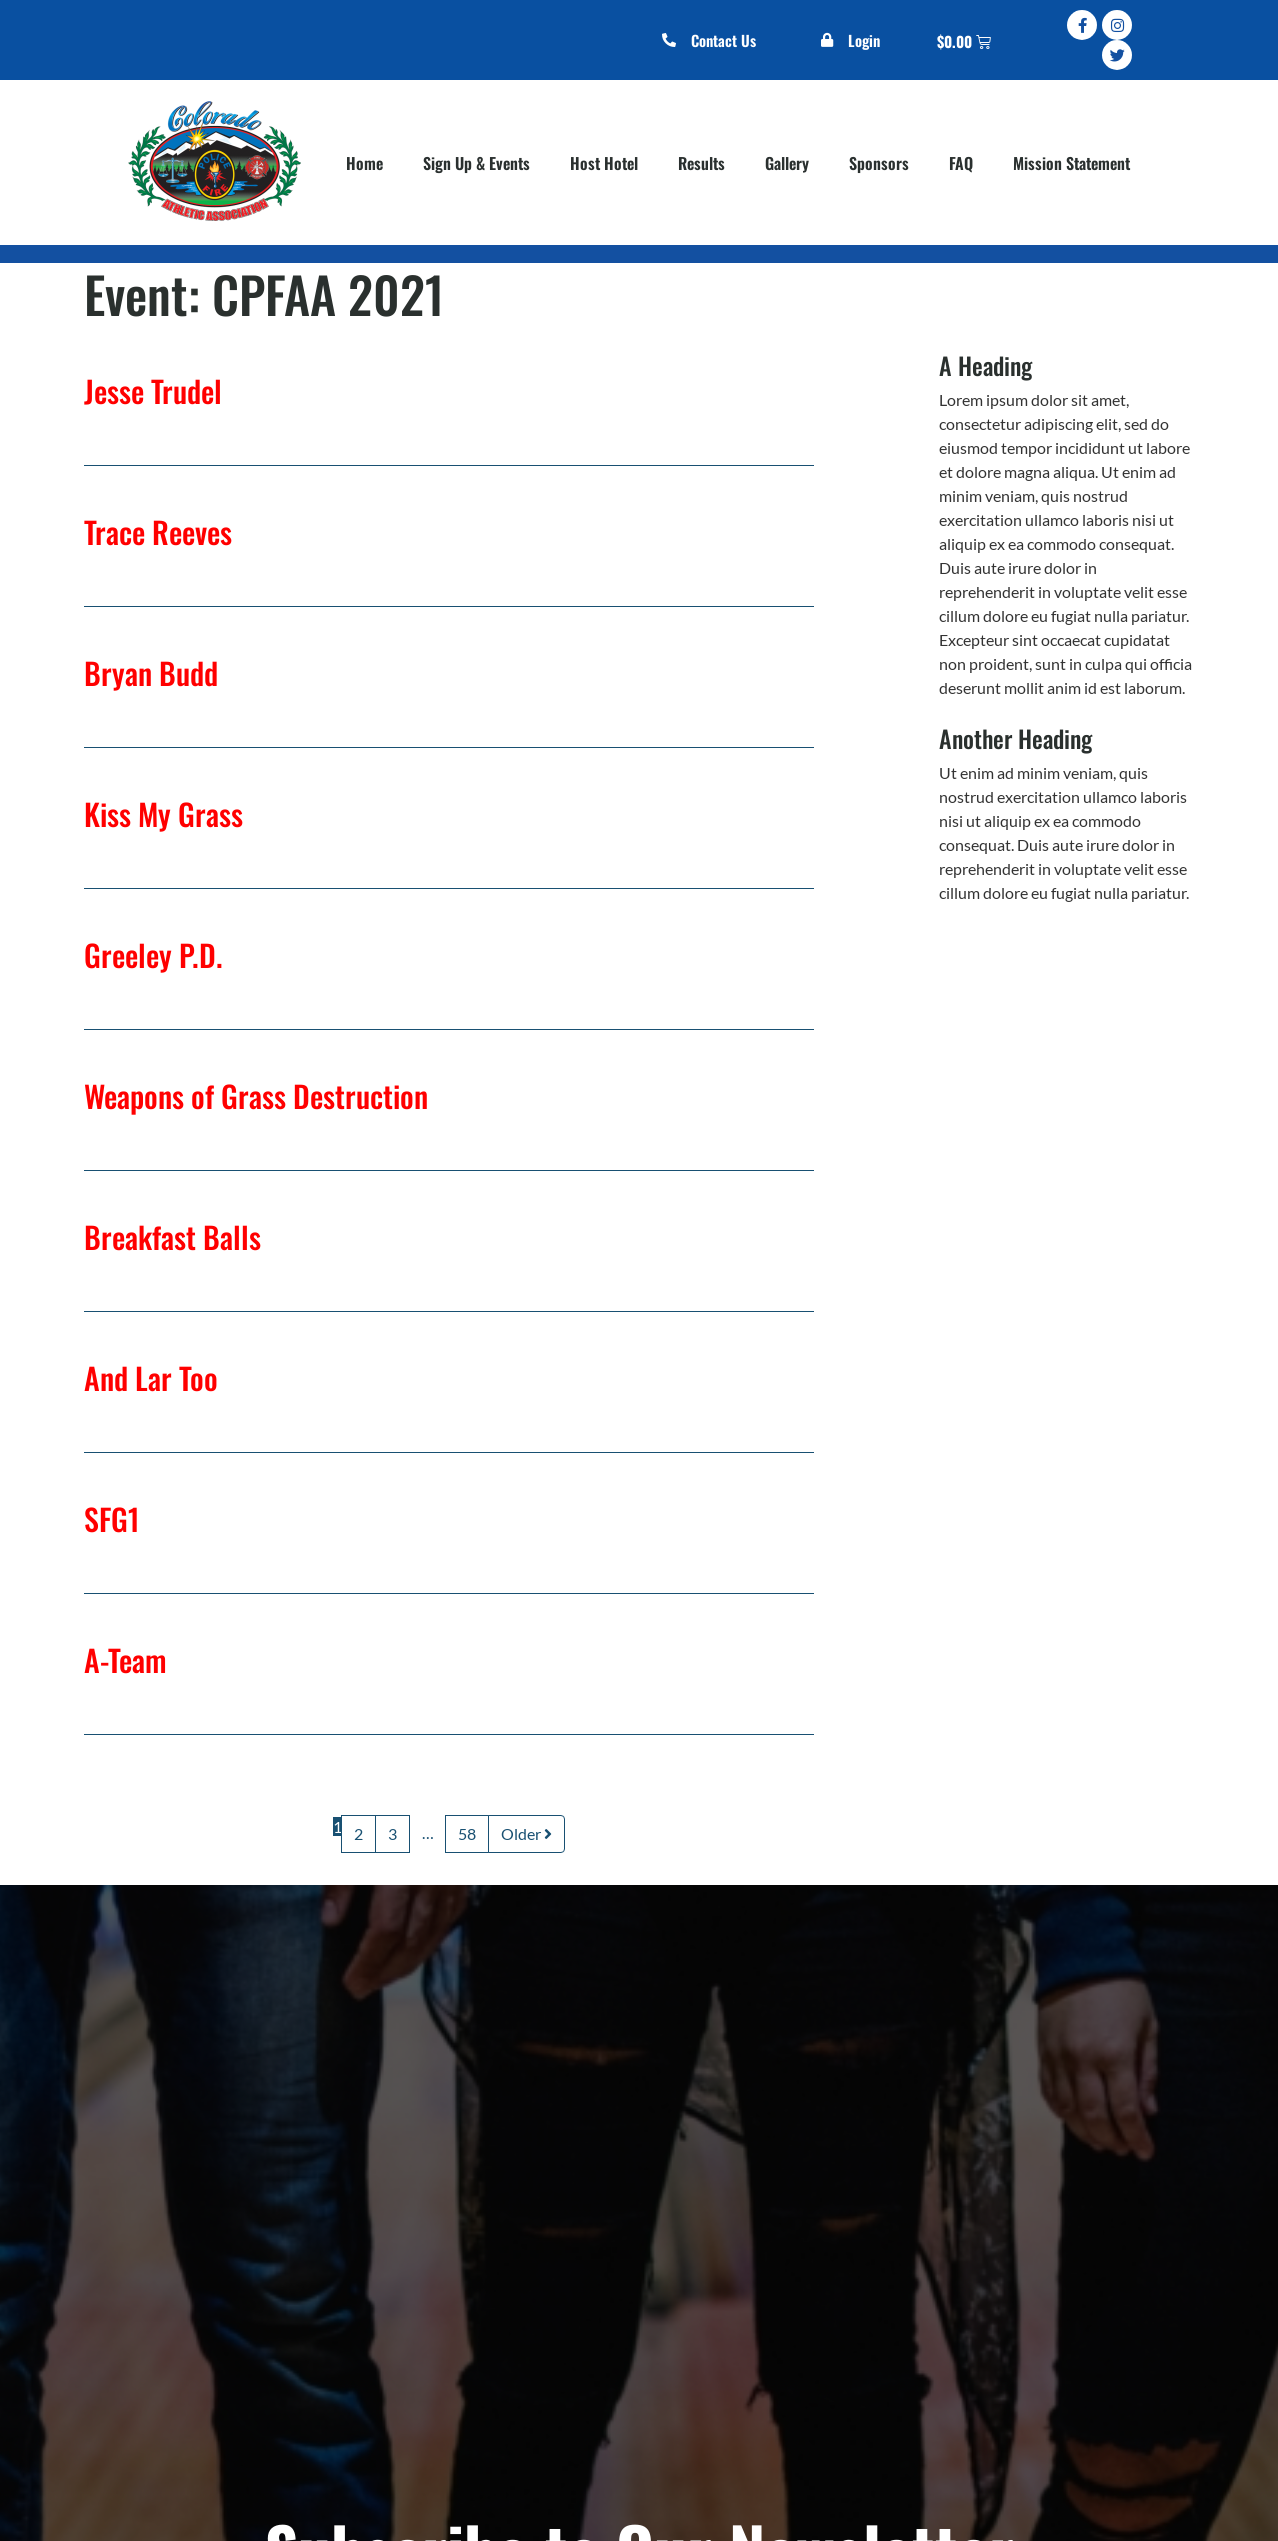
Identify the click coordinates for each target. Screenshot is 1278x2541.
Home (364, 163)
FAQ (961, 163)
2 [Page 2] (358, 1833)
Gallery (787, 163)
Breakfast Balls (172, 1236)
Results (701, 163)
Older (526, 1833)
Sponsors (879, 163)
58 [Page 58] (467, 1833)
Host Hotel (604, 163)
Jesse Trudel (153, 390)
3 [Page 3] (392, 1833)
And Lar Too (151, 1377)
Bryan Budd (151, 672)
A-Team (125, 1659)
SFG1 (111, 1518)
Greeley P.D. (153, 954)
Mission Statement (1071, 163)
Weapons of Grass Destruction (256, 1095)
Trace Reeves (158, 531)
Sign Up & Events (476, 163)
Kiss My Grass (163, 813)
